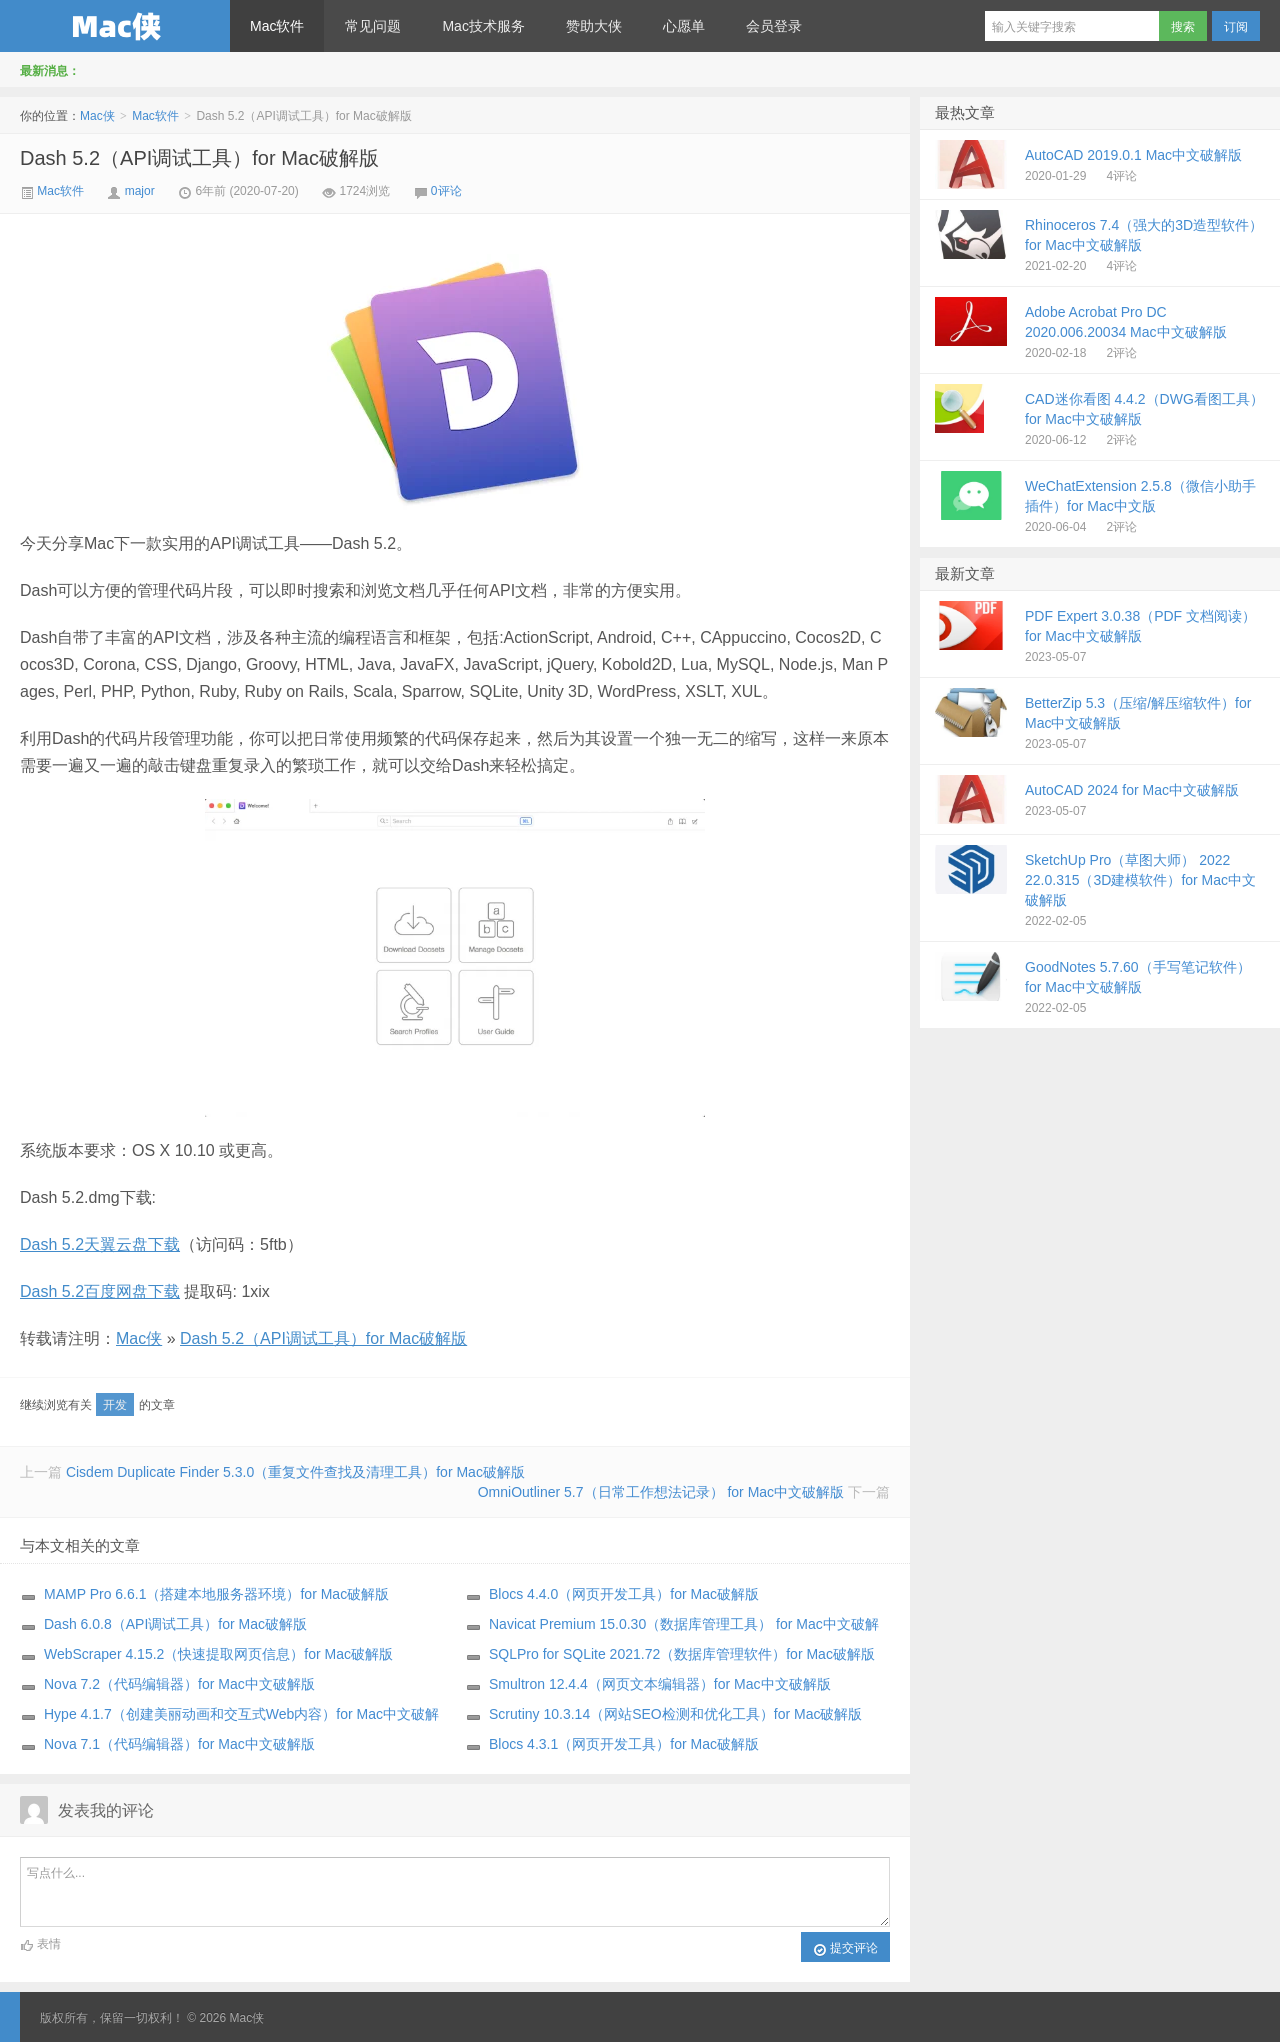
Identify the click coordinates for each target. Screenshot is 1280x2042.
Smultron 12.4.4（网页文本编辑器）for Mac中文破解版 (660, 1684)
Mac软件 (277, 26)
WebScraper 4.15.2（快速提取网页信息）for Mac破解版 (218, 1654)
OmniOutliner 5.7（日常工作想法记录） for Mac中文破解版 (661, 1492)
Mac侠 (115, 26)
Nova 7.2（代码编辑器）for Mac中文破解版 (179, 1684)
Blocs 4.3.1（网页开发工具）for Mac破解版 (624, 1744)
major (140, 191)
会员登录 (774, 26)
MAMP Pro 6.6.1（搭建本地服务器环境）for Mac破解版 (216, 1594)
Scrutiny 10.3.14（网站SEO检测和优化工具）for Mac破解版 (675, 1714)
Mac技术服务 (483, 26)
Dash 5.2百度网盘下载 (100, 1291)
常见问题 (373, 26)
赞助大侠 (594, 26)
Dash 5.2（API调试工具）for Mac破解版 (199, 158)
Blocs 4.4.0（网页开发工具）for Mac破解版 (624, 1594)
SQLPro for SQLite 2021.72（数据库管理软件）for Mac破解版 (682, 1654)
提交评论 (845, 1949)
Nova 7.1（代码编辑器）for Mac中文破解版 (179, 1744)
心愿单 (684, 26)
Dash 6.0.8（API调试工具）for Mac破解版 (175, 1624)
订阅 (1236, 27)
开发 (115, 1405)
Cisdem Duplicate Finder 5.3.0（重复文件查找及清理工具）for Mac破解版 (295, 1472)
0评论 (446, 191)
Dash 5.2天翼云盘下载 (100, 1244)
